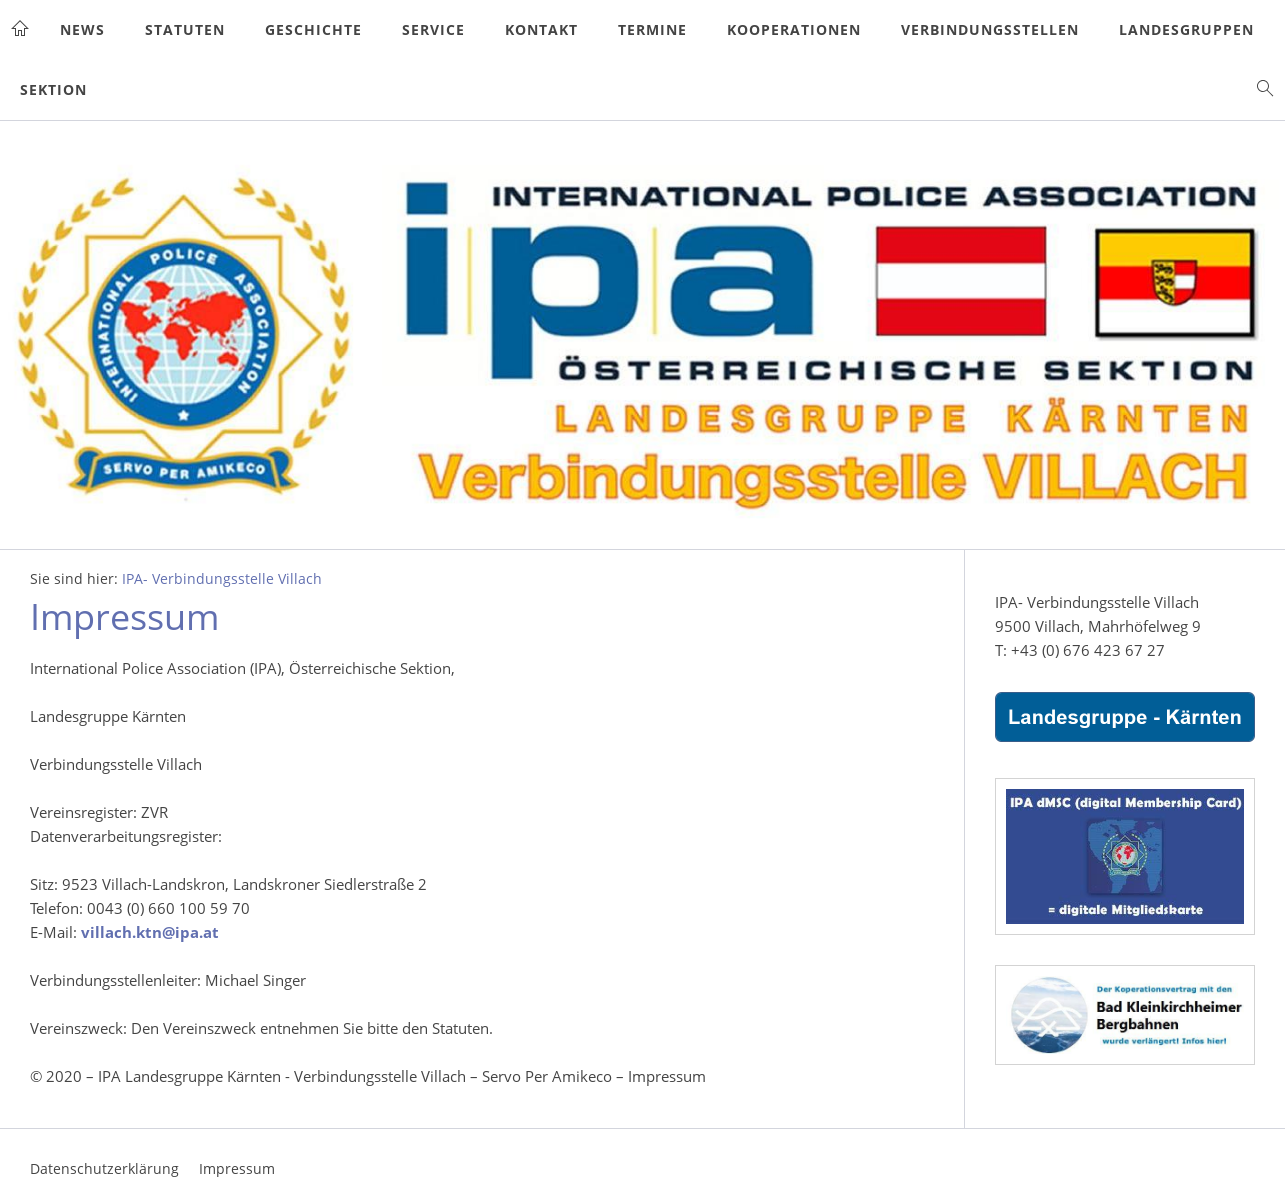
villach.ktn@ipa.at (150, 932)
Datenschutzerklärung (104, 1168)
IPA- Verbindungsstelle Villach (222, 579)
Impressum (237, 1168)
